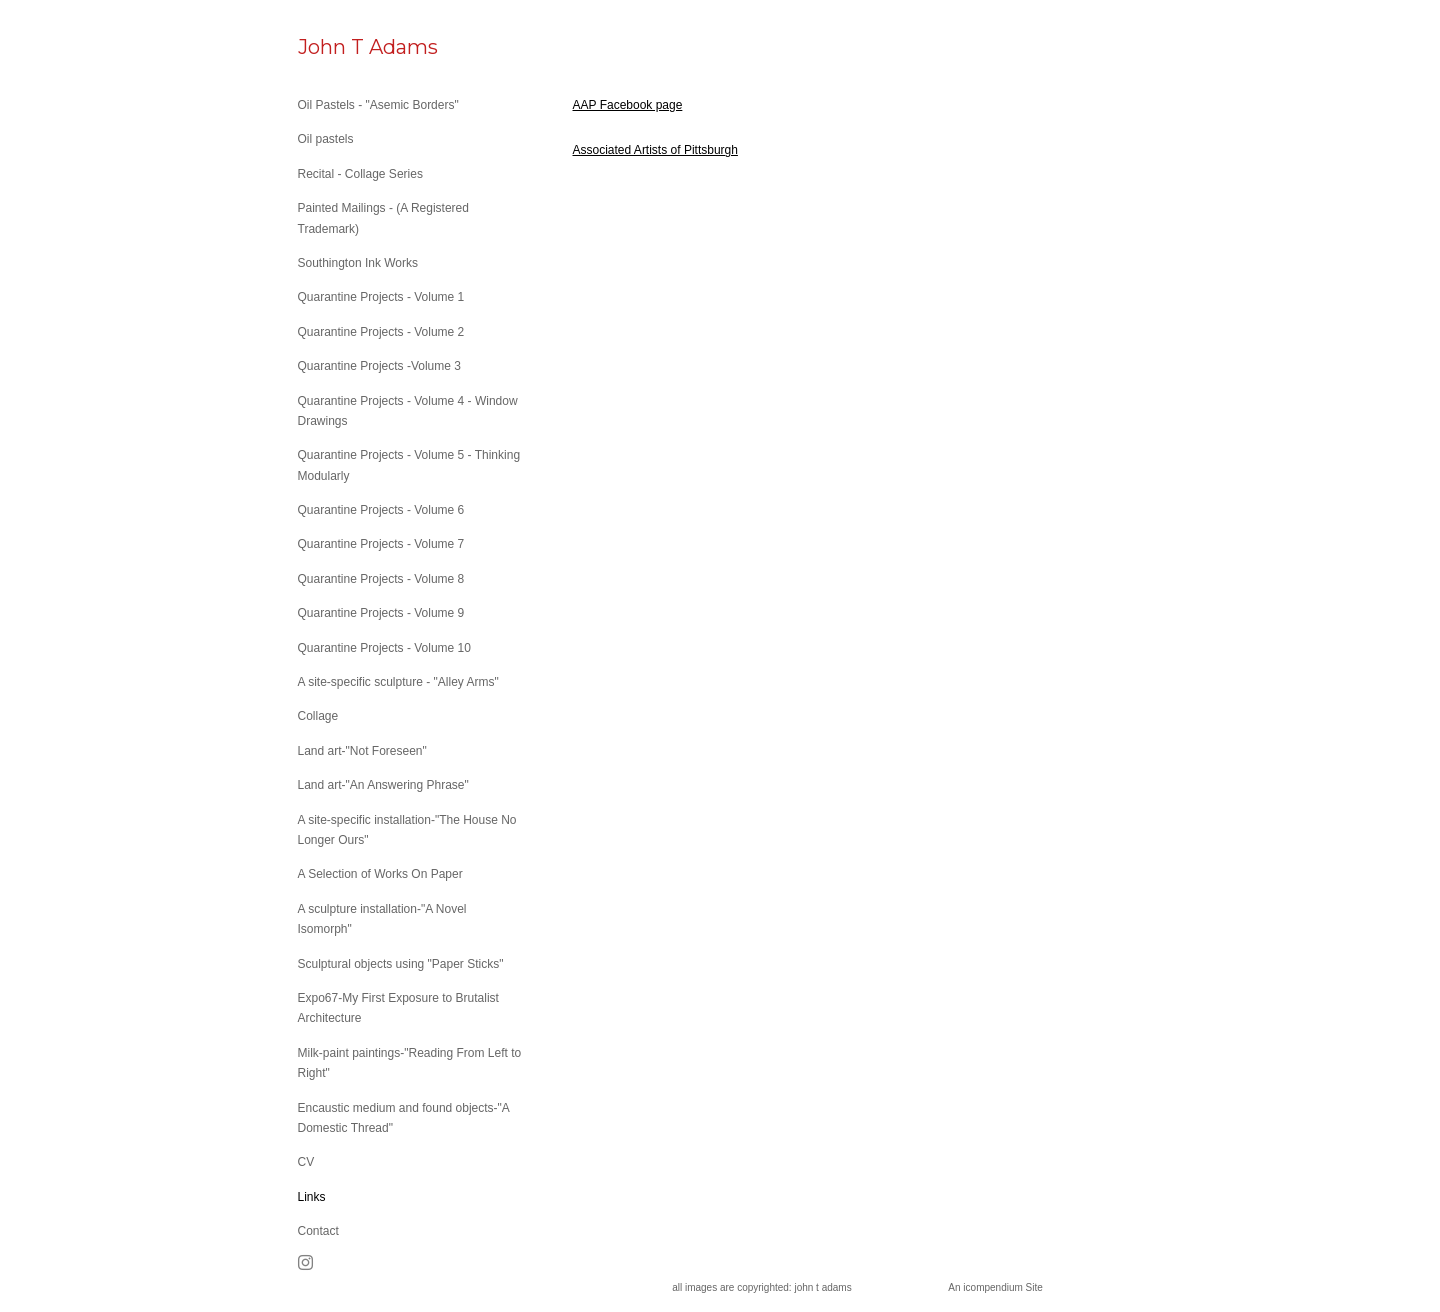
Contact (318, 1231)
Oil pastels (326, 139)
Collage (318, 716)
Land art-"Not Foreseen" (362, 751)
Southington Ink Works (358, 263)
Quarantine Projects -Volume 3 (379, 366)
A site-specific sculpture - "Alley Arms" (398, 682)
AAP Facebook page (628, 105)
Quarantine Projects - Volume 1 (381, 297)
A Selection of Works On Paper (380, 874)
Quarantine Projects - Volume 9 (381, 613)
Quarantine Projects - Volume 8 (381, 579)
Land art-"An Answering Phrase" (383, 785)
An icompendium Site (995, 1287)
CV (306, 1162)
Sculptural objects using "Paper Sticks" (401, 964)
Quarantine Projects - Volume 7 (381, 544)
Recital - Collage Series (360, 174)
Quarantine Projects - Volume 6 (381, 510)
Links (312, 1197)
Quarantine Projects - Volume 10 (384, 648)
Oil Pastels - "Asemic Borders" (378, 105)
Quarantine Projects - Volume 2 (381, 332)
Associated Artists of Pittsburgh (655, 150)
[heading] (348, 47)
